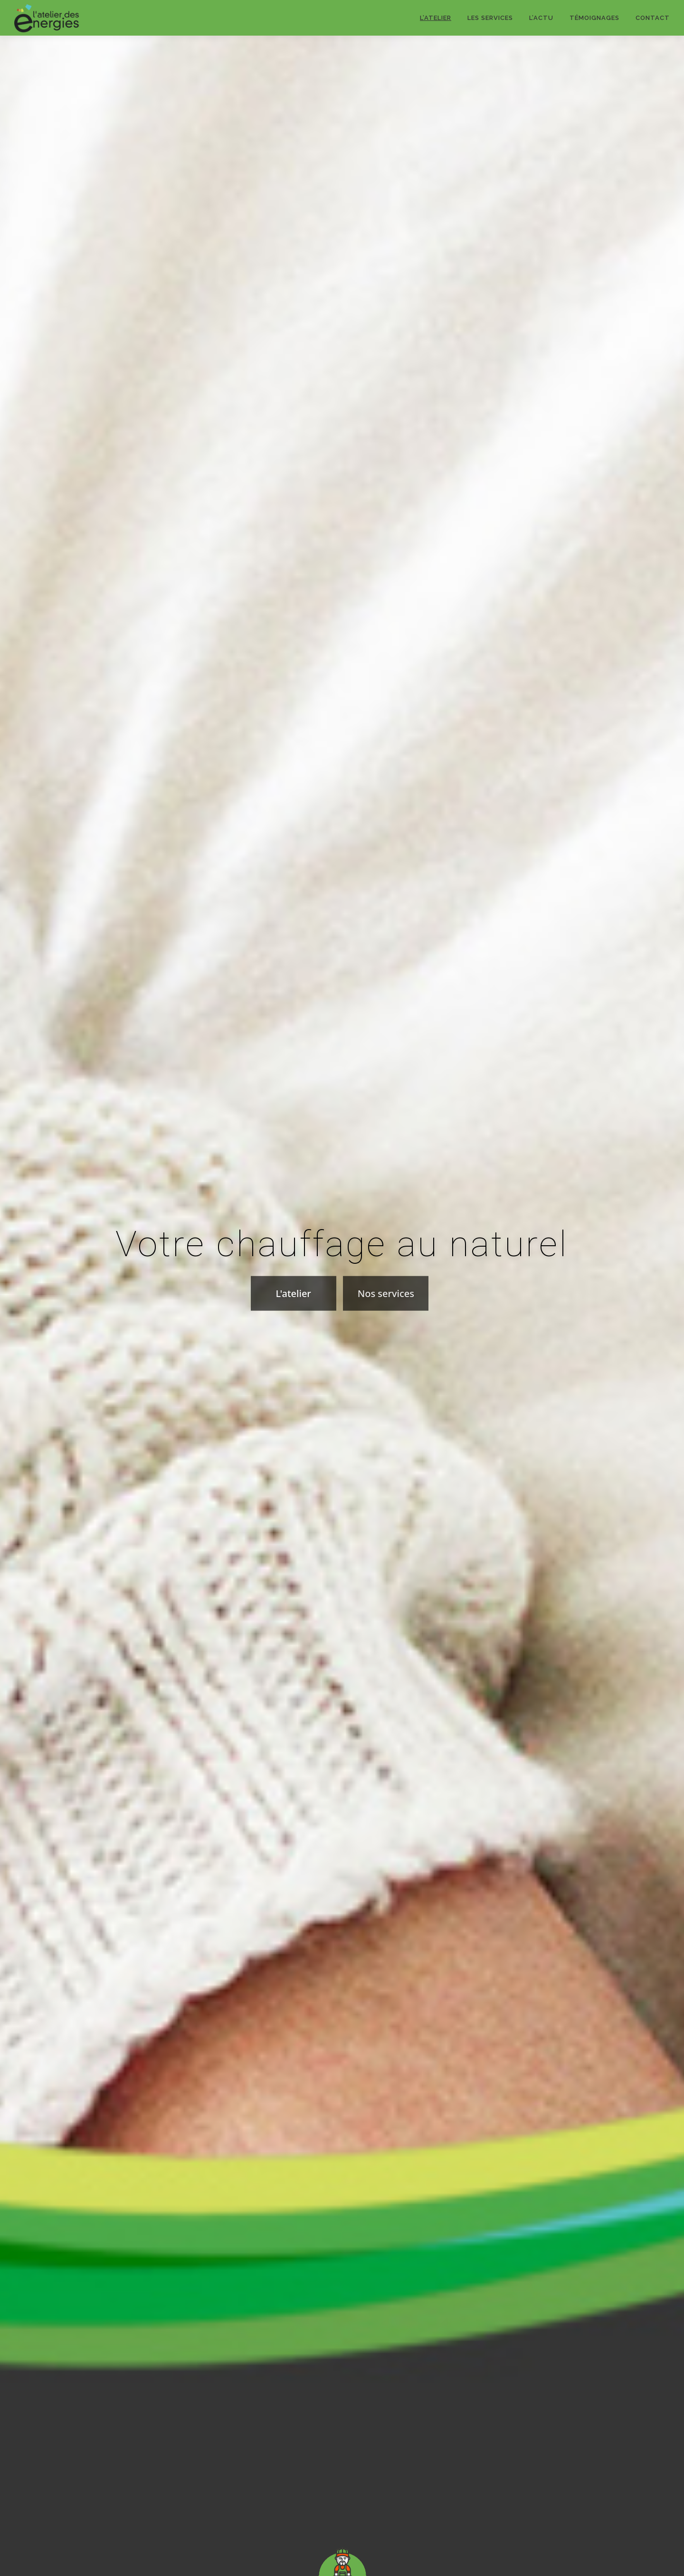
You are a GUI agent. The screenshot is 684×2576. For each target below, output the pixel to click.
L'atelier (293, 1328)
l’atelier (435, 17)
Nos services (386, 1328)
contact (653, 17)
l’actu (541, 17)
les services (490, 17)
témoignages (594, 17)
